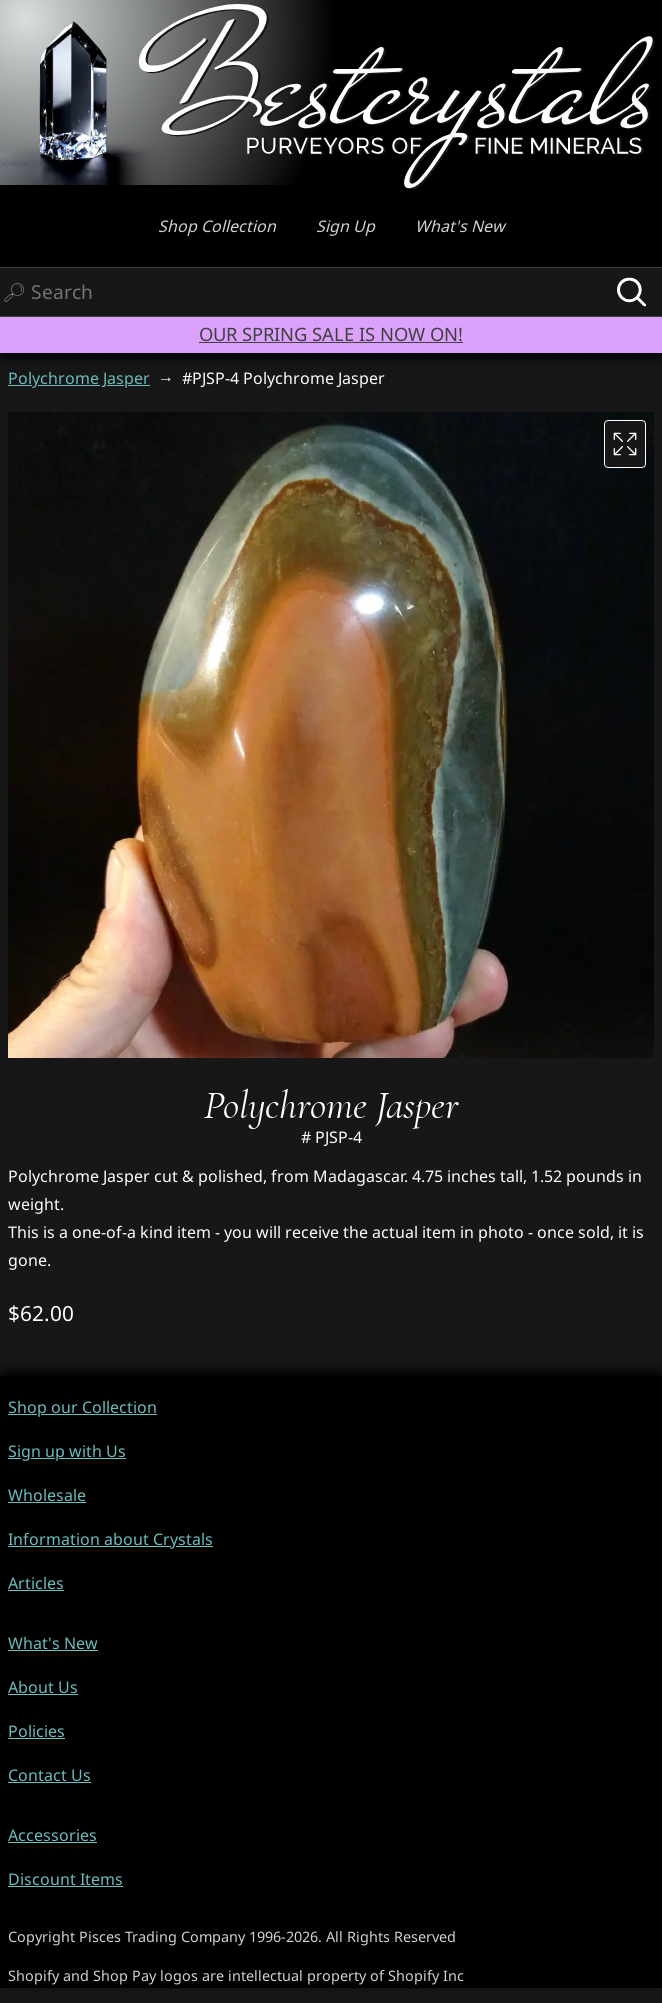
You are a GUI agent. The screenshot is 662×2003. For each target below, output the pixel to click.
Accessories (52, 1835)
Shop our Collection (82, 1407)
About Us (43, 1687)
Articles (36, 1583)
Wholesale (47, 1495)
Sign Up (345, 226)
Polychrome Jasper (79, 378)
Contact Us (49, 1775)
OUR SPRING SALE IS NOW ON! (331, 333)
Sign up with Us (67, 1451)
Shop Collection (217, 226)
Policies (36, 1731)
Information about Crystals (110, 1539)
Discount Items (65, 1879)
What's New (460, 226)
